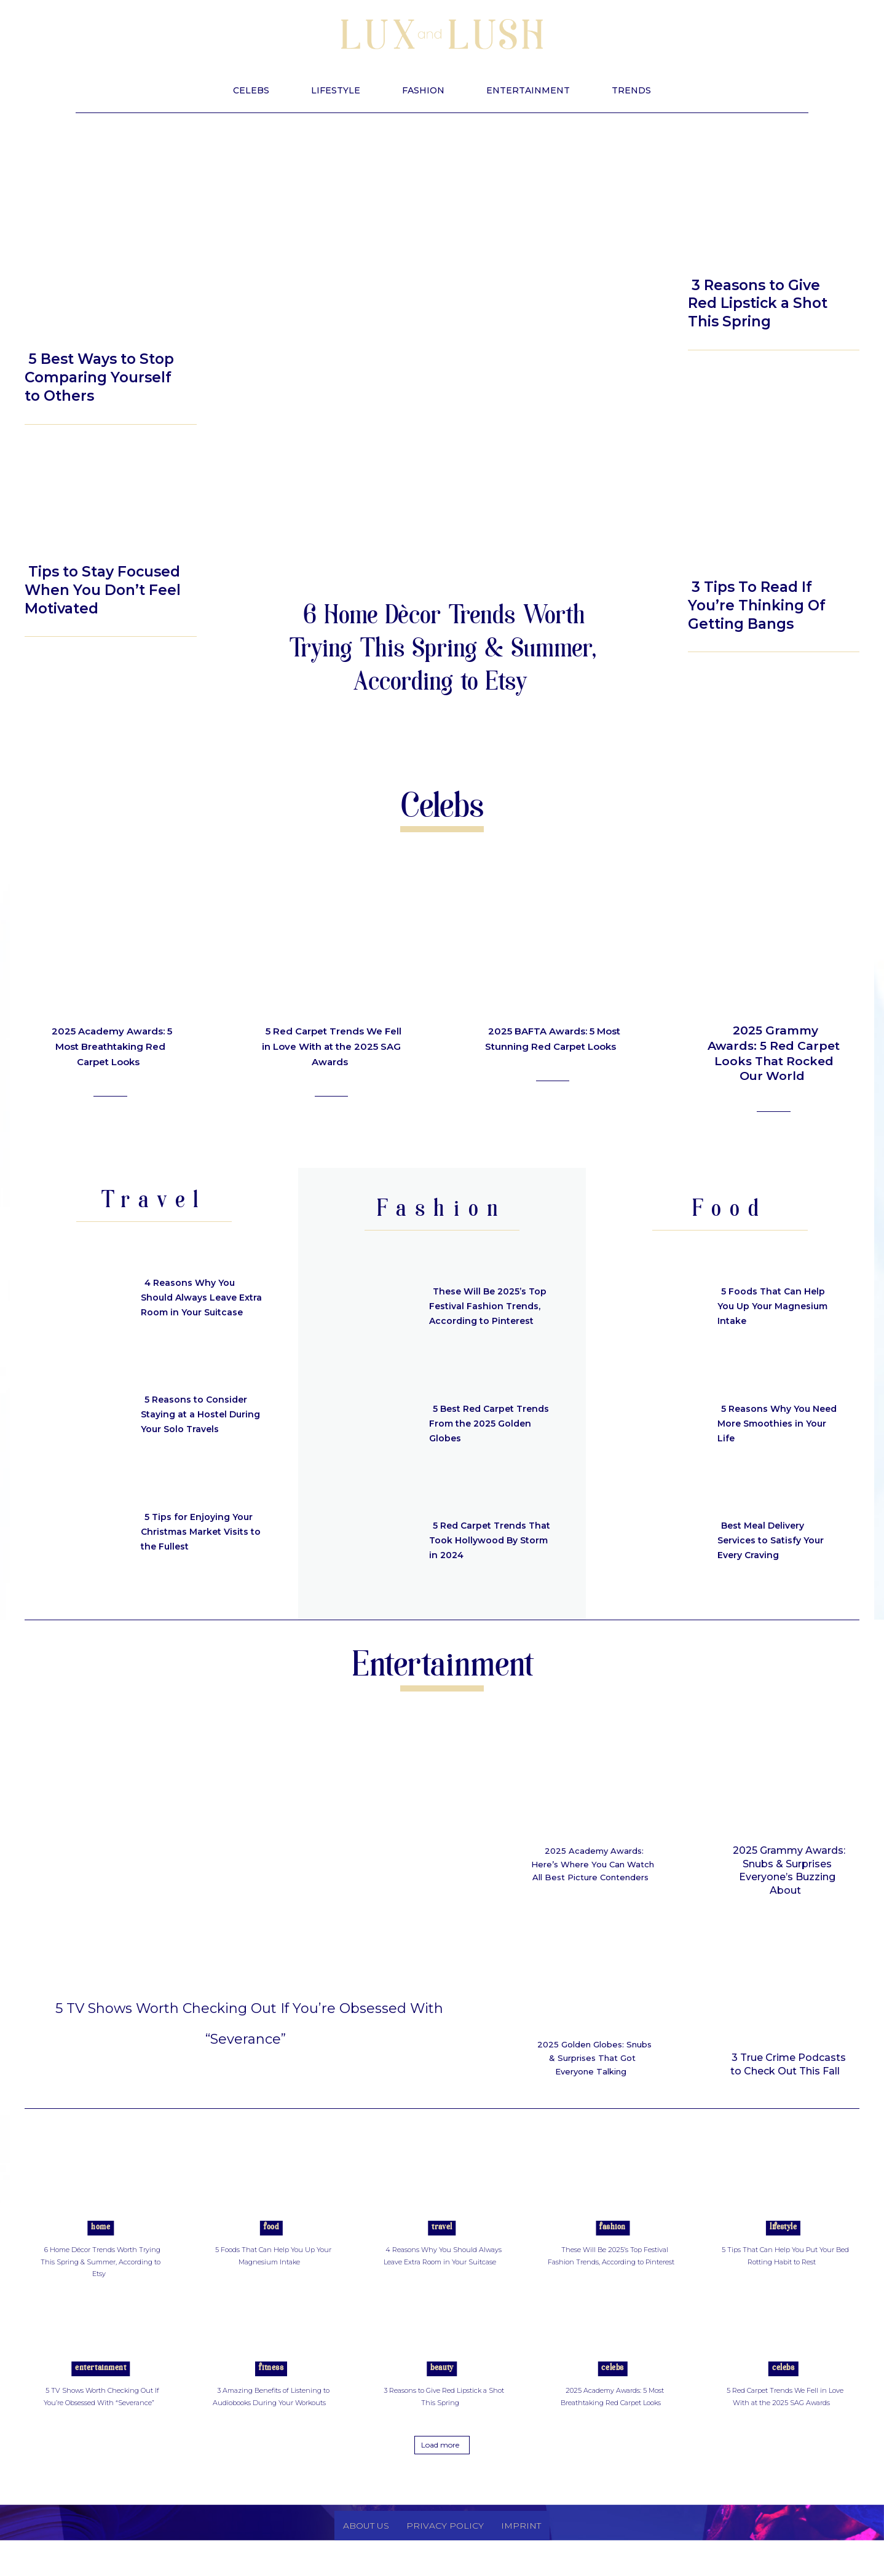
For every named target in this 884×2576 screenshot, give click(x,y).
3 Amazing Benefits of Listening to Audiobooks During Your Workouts (273, 2426)
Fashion (612, 2252)
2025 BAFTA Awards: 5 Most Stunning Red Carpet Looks (554, 1045)
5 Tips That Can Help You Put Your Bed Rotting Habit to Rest (781, 2279)
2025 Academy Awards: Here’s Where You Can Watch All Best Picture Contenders (594, 1870)
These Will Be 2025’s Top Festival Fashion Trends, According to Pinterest (484, 1306)
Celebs (612, 2392)
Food (271, 2252)
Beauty (715, 251)
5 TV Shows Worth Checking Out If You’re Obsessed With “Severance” (249, 2035)
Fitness (271, 2392)
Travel (442, 2252)
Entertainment (100, 2392)
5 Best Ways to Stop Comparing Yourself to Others (99, 377)
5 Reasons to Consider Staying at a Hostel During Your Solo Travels (200, 1414)
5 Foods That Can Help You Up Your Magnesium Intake (778, 1305)
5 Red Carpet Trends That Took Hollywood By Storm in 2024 (484, 1540)
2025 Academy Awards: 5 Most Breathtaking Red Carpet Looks (110, 1053)
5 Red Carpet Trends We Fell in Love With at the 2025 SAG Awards (331, 1045)
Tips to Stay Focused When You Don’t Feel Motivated (103, 590)
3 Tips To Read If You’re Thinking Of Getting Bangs (757, 605)
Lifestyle (56, 329)
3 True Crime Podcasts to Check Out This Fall (788, 2064)
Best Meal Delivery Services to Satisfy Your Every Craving (777, 1540)
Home (100, 2252)
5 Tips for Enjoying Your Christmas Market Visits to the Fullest (202, 1531)
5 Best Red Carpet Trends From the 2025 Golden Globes (486, 1423)
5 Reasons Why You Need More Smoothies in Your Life (775, 1423)
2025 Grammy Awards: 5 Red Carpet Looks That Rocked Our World (774, 1053)
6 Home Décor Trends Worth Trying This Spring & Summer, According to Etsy (442, 650)
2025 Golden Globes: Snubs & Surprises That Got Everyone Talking (592, 2071)
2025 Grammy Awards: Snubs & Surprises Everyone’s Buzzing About (789, 1870)
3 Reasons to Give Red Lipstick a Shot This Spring (757, 304)
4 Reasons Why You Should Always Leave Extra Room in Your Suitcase (194, 1297)
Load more (440, 2481)
